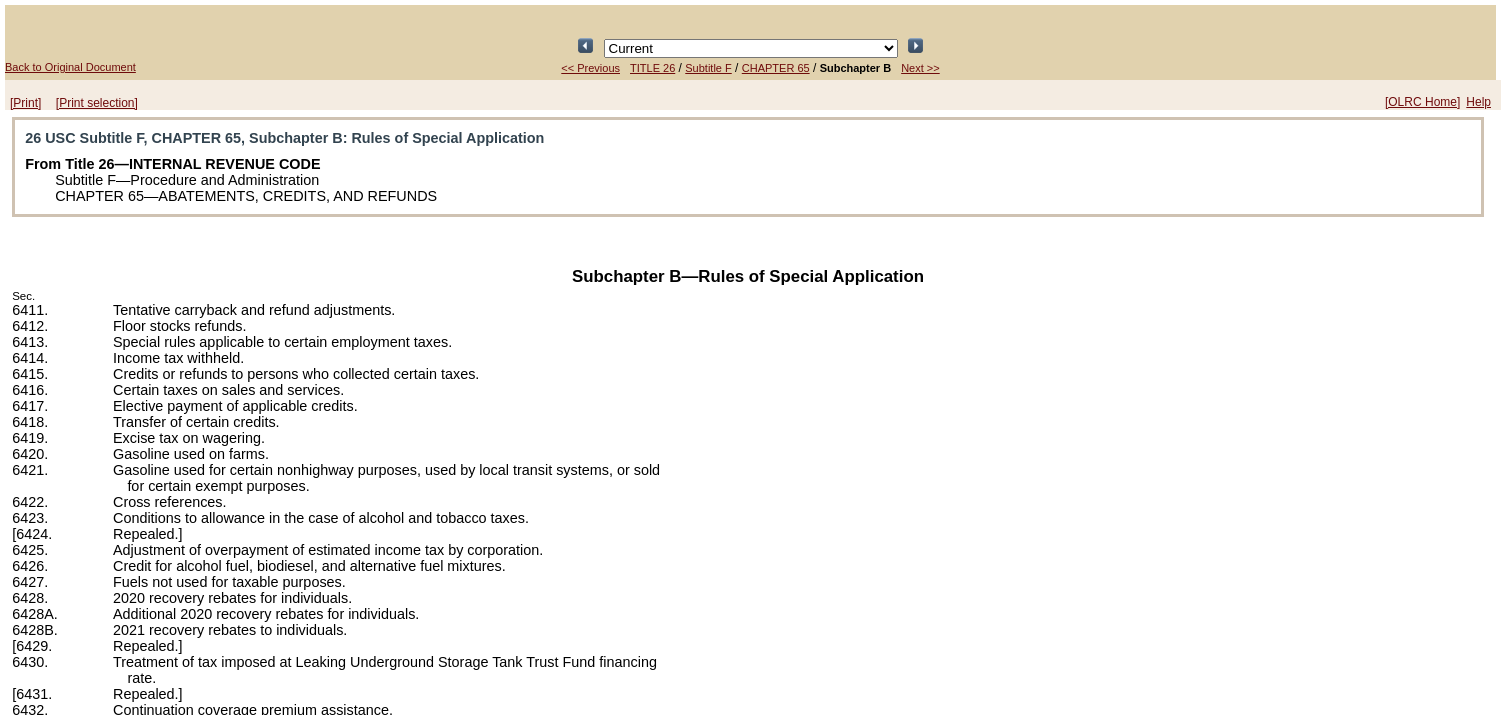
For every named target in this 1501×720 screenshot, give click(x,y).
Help (1478, 102)
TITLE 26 (652, 68)
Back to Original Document (70, 67)
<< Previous (590, 68)
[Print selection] (97, 103)
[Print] (25, 103)
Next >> (920, 68)
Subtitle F (708, 68)
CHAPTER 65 (776, 68)
